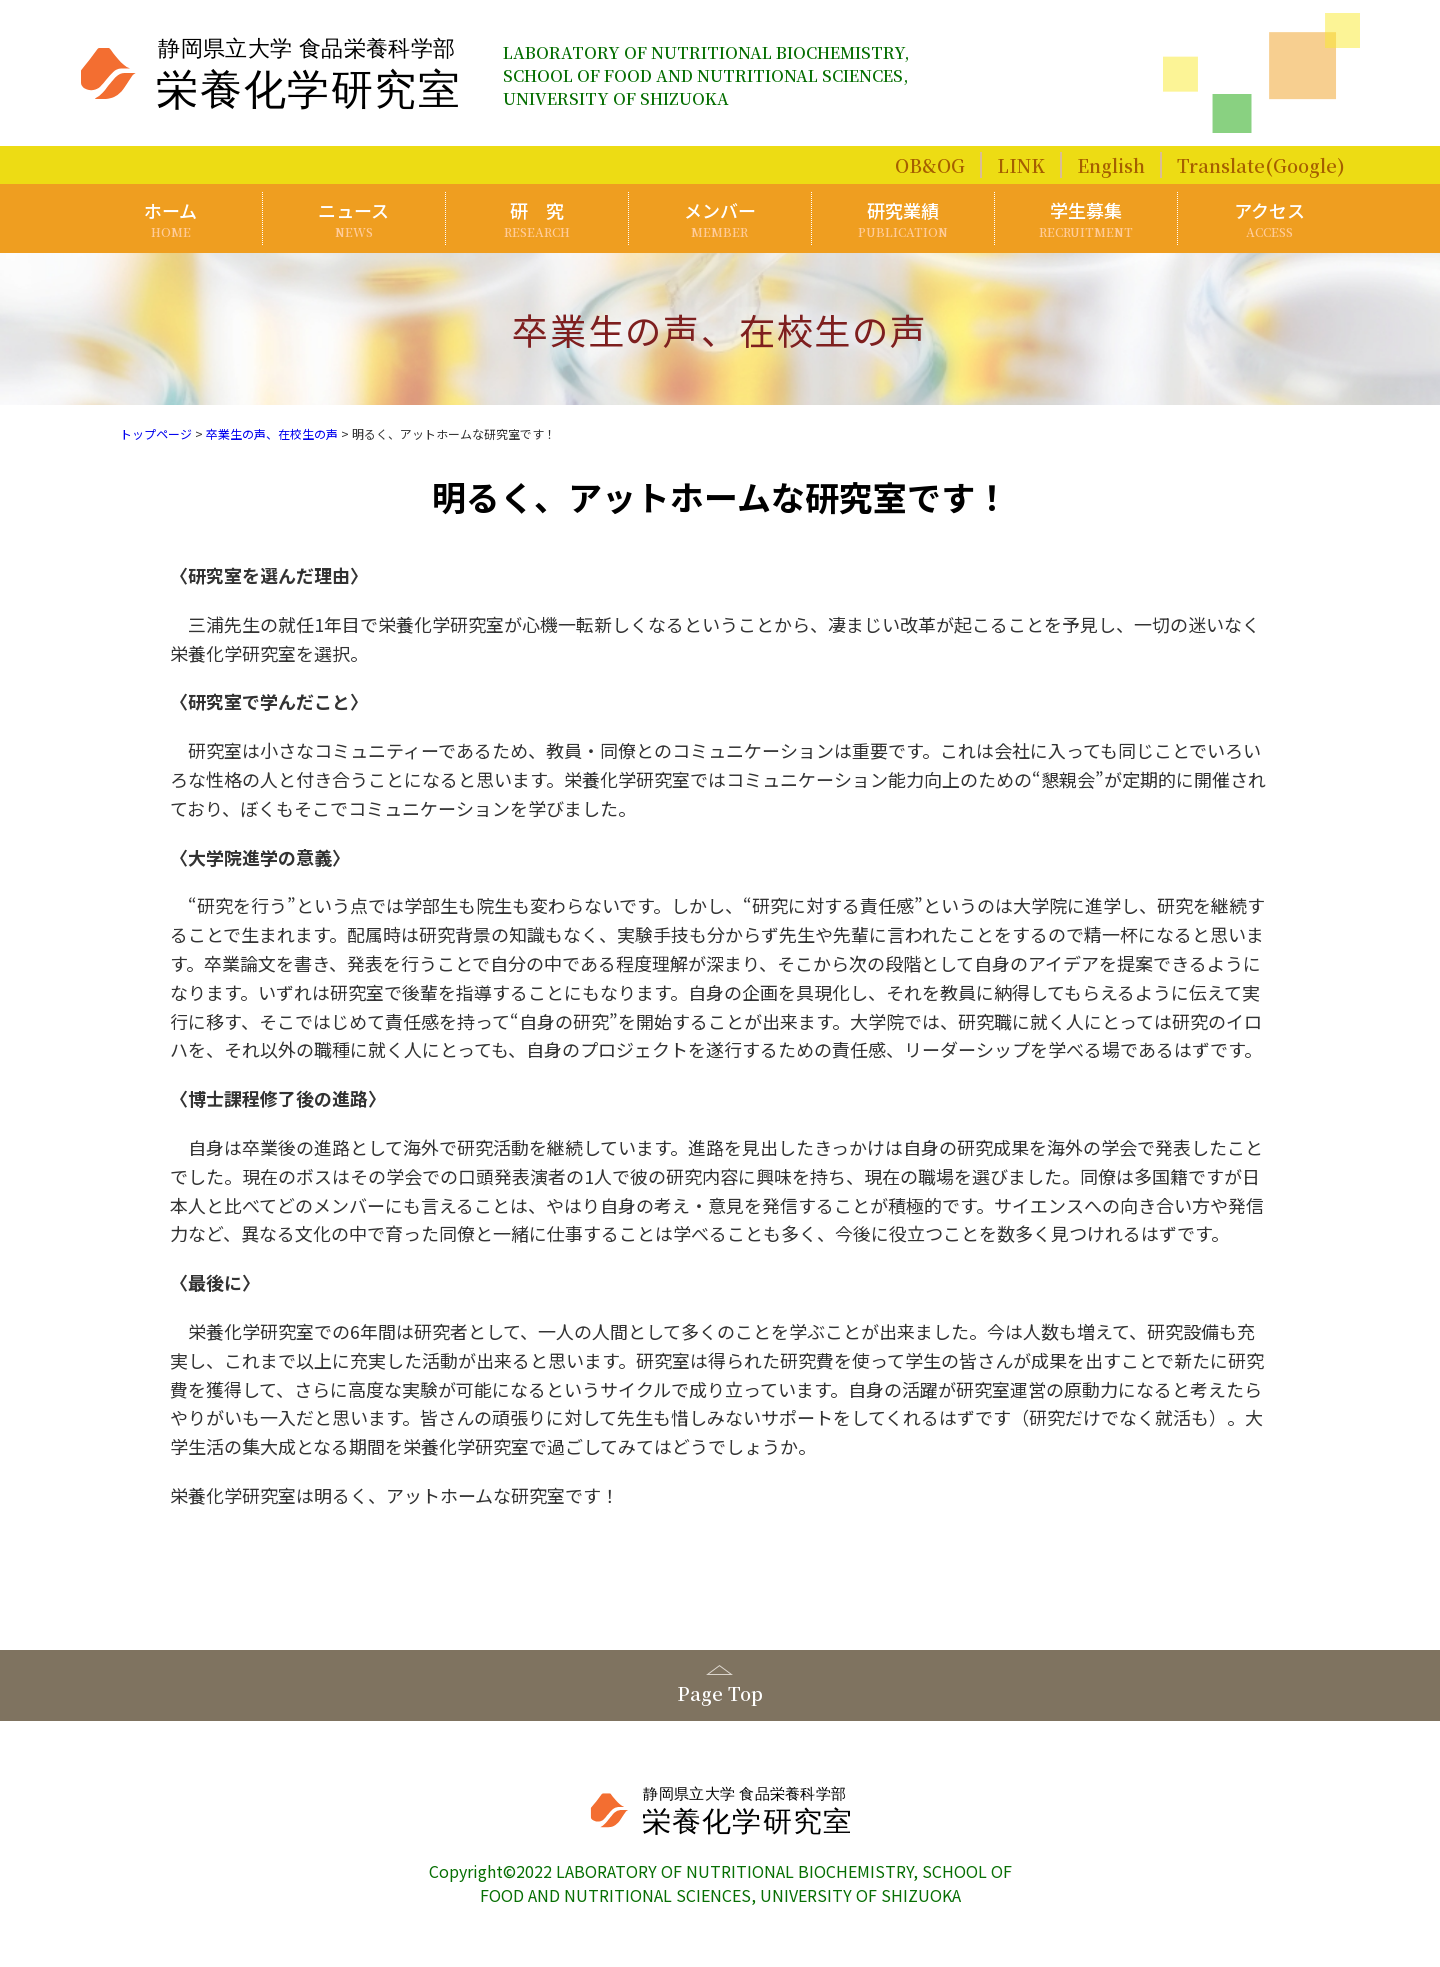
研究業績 (903, 218)
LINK (1021, 165)
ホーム (171, 218)
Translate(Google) (1261, 165)
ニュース (354, 218)
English (1111, 165)
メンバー (720, 218)
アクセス (1269, 218)
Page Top (720, 1693)
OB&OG (930, 165)
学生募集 (1086, 218)
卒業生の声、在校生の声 (272, 433)
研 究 (537, 218)
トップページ (156, 433)
